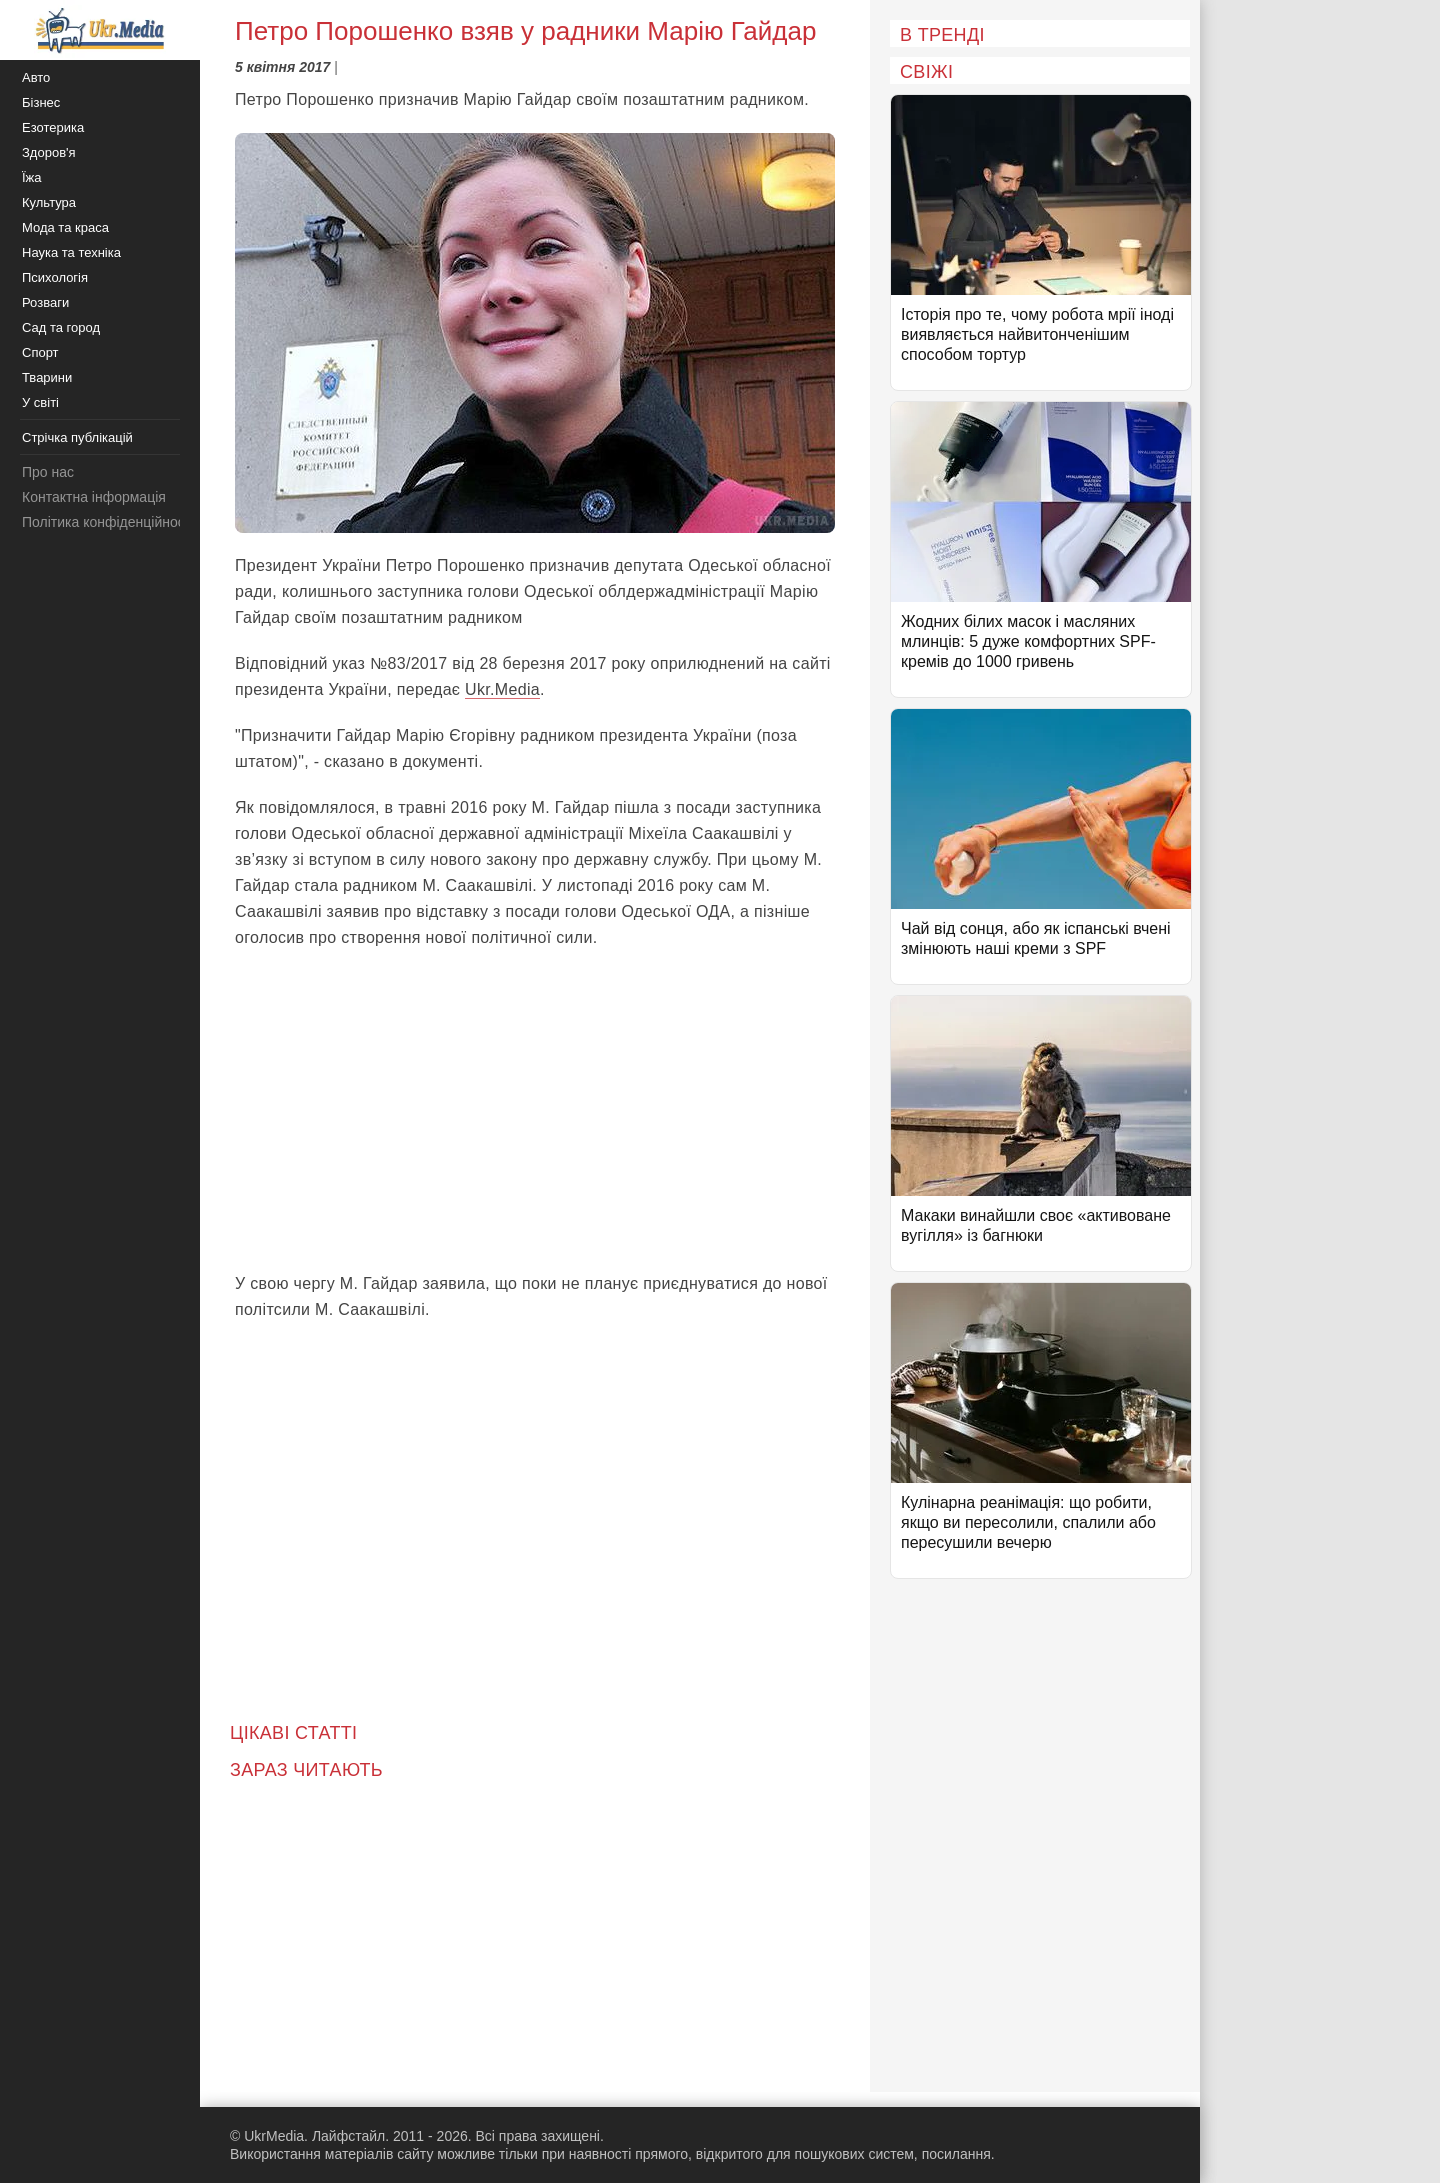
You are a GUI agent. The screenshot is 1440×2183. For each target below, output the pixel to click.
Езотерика (53, 127)
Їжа (32, 177)
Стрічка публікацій (77, 437)
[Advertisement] (535, 1111)
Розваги (45, 302)
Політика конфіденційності (108, 522)
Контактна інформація (94, 497)
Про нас (48, 472)
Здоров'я (49, 152)
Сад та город (61, 327)
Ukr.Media (502, 689)
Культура (49, 202)
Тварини (47, 377)
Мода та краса (65, 227)
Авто (36, 77)
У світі (40, 402)
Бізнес (41, 102)
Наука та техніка (71, 252)
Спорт (40, 352)
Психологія (55, 277)
